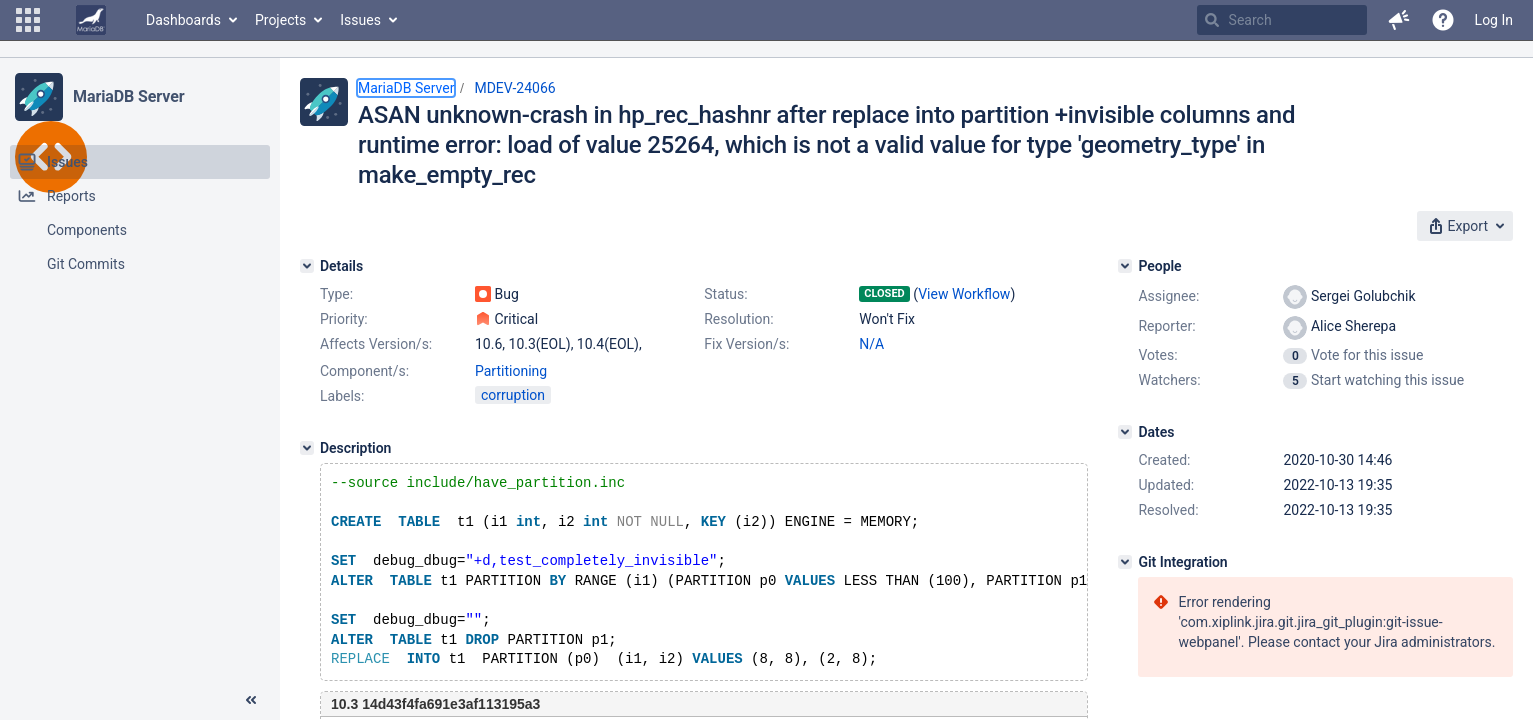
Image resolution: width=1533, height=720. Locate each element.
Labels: (342, 396)
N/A (871, 344)
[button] (28, 20)
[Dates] (1125, 432)
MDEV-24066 (514, 88)
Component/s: (364, 371)
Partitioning (511, 371)
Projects (280, 20)
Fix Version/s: (746, 344)
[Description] (307, 448)
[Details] (307, 266)
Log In (1494, 20)
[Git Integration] (1125, 562)
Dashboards (183, 20)
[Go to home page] (91, 20)
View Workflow (964, 294)
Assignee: (1168, 296)
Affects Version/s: (376, 344)
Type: (336, 294)
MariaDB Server (128, 96)
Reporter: (1166, 326)
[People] (1125, 266)
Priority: (344, 319)
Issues (360, 20)
